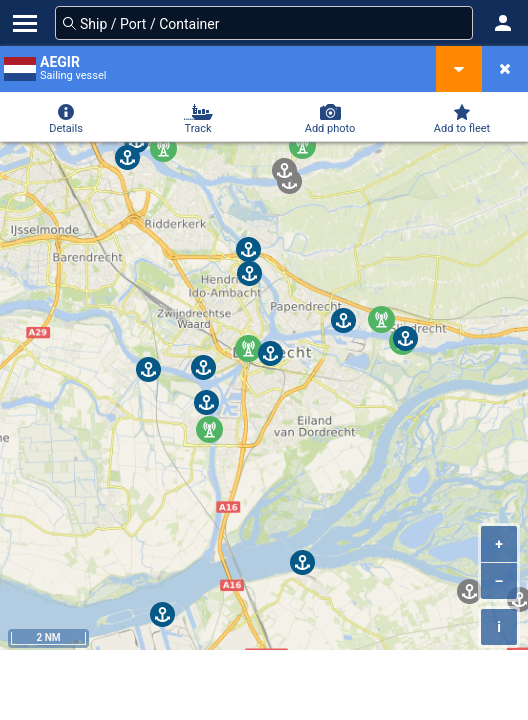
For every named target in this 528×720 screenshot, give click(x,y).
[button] (503, 23)
